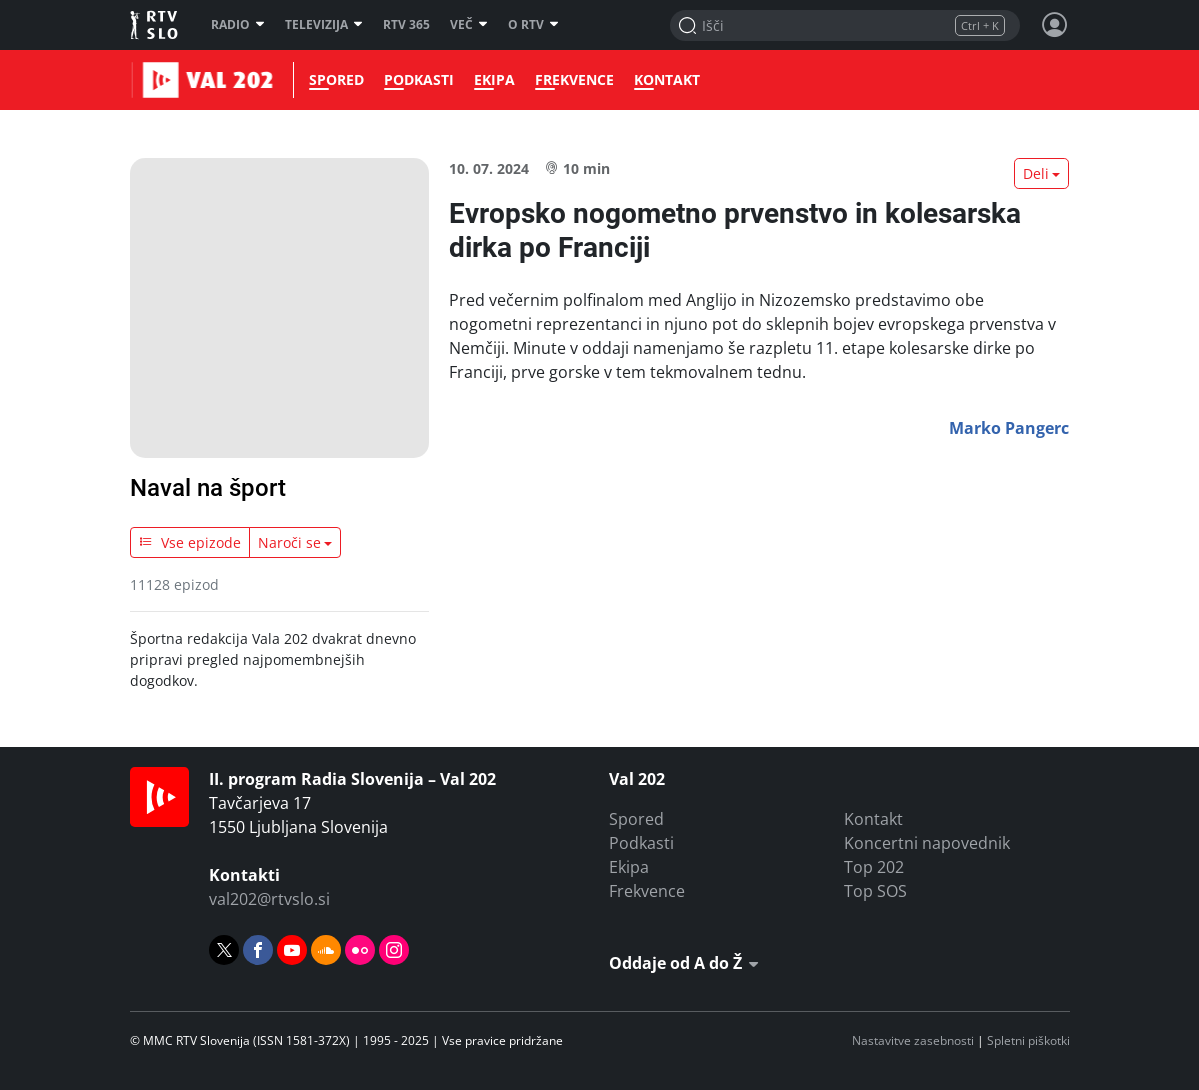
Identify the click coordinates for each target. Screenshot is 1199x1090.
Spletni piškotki (1028, 1040)
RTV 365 (406, 25)
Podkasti (415, 80)
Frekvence (570, 80)
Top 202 (874, 867)
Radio (238, 25)
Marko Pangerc (1009, 428)
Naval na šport (208, 488)
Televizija (324, 25)
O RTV (533, 25)
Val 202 (155, 80)
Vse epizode (190, 542)
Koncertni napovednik (927, 843)
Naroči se (289, 542)
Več (469, 25)
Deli (1036, 173)
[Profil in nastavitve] (1055, 25)
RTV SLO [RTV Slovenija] (155, 25)
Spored (332, 80)
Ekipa (490, 80)
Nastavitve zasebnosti (913, 1040)
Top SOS (875, 891)
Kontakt (663, 80)
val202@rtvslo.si (269, 899)
